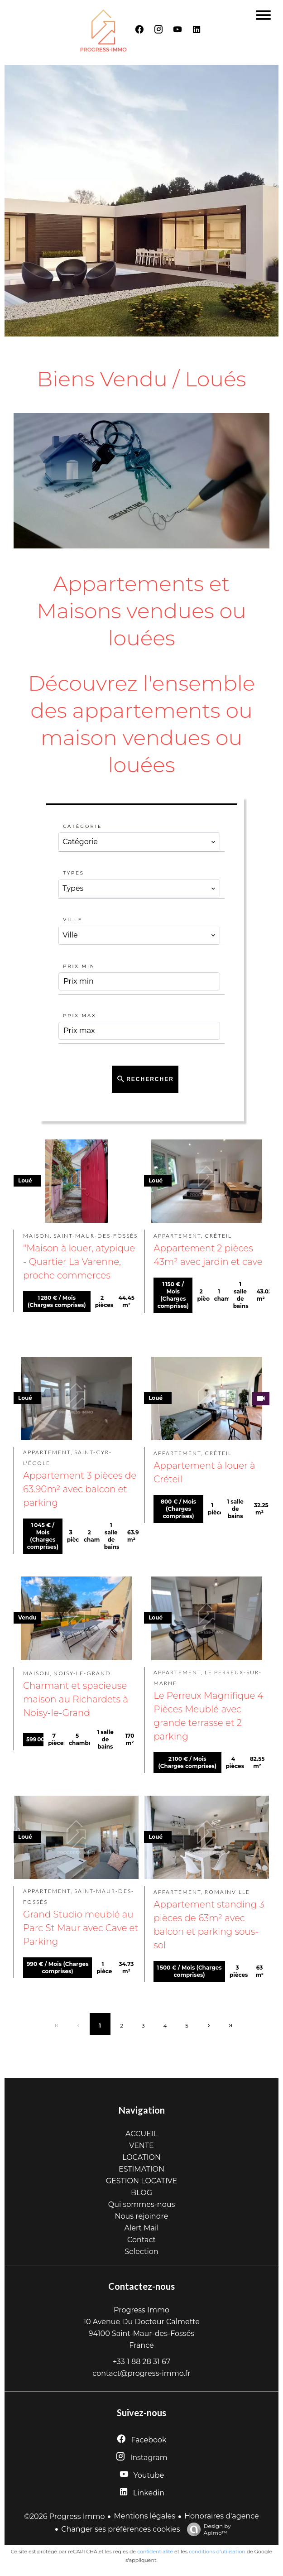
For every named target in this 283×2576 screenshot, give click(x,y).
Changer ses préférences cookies (120, 2529)
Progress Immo (141, 2310)
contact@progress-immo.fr (141, 2373)
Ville (72, 920)
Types (73, 873)
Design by (206, 2529)
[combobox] (139, 842)
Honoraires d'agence (221, 2516)
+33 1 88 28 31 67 (141, 2361)
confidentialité (155, 2551)
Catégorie (82, 826)
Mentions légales (144, 2516)
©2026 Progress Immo (64, 2516)
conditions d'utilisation (217, 2551)
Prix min (79, 966)
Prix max (79, 1016)
